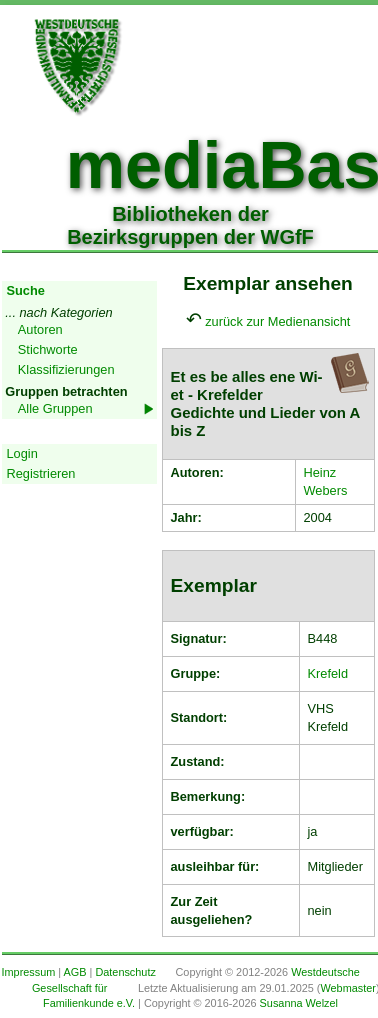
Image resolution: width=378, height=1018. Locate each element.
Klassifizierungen (66, 369)
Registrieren (41, 473)
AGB (75, 972)
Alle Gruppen (55, 408)
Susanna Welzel (299, 1003)
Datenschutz (125, 972)
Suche (26, 290)
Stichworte (48, 349)
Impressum (29, 972)
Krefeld (328, 673)
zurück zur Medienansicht (277, 321)
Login (22, 453)
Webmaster (347, 988)
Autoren (40, 329)
